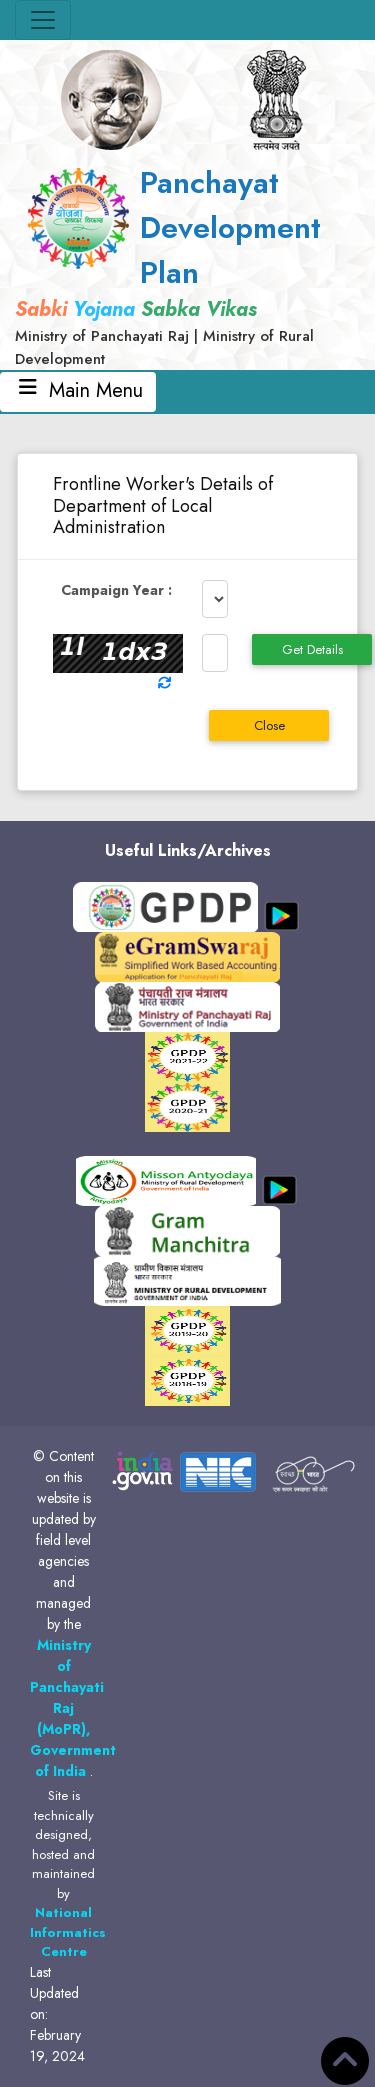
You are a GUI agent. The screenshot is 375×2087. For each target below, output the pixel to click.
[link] (187, 265)
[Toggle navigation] (43, 20)
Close (269, 725)
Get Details (312, 649)
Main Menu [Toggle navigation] (78, 391)
